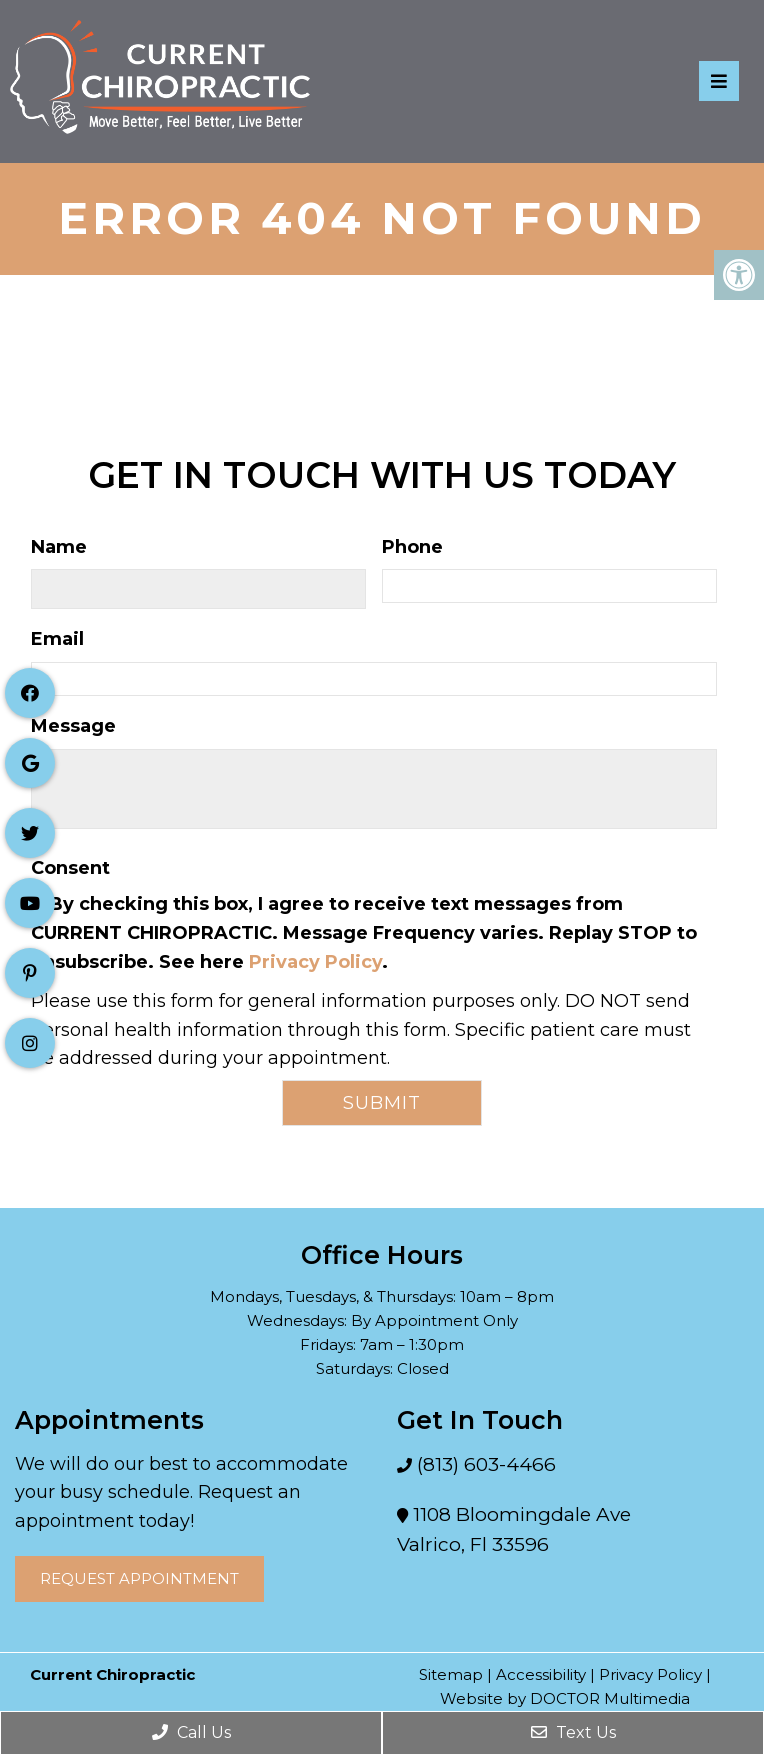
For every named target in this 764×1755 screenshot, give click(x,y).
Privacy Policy (315, 962)
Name (59, 547)
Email (57, 639)
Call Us (191, 1732)
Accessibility (541, 1674)
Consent (70, 868)
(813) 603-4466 (484, 1464)
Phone (412, 547)
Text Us (573, 1732)
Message (73, 726)
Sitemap (451, 1674)
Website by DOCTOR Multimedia (565, 1698)
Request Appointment (139, 1578)
